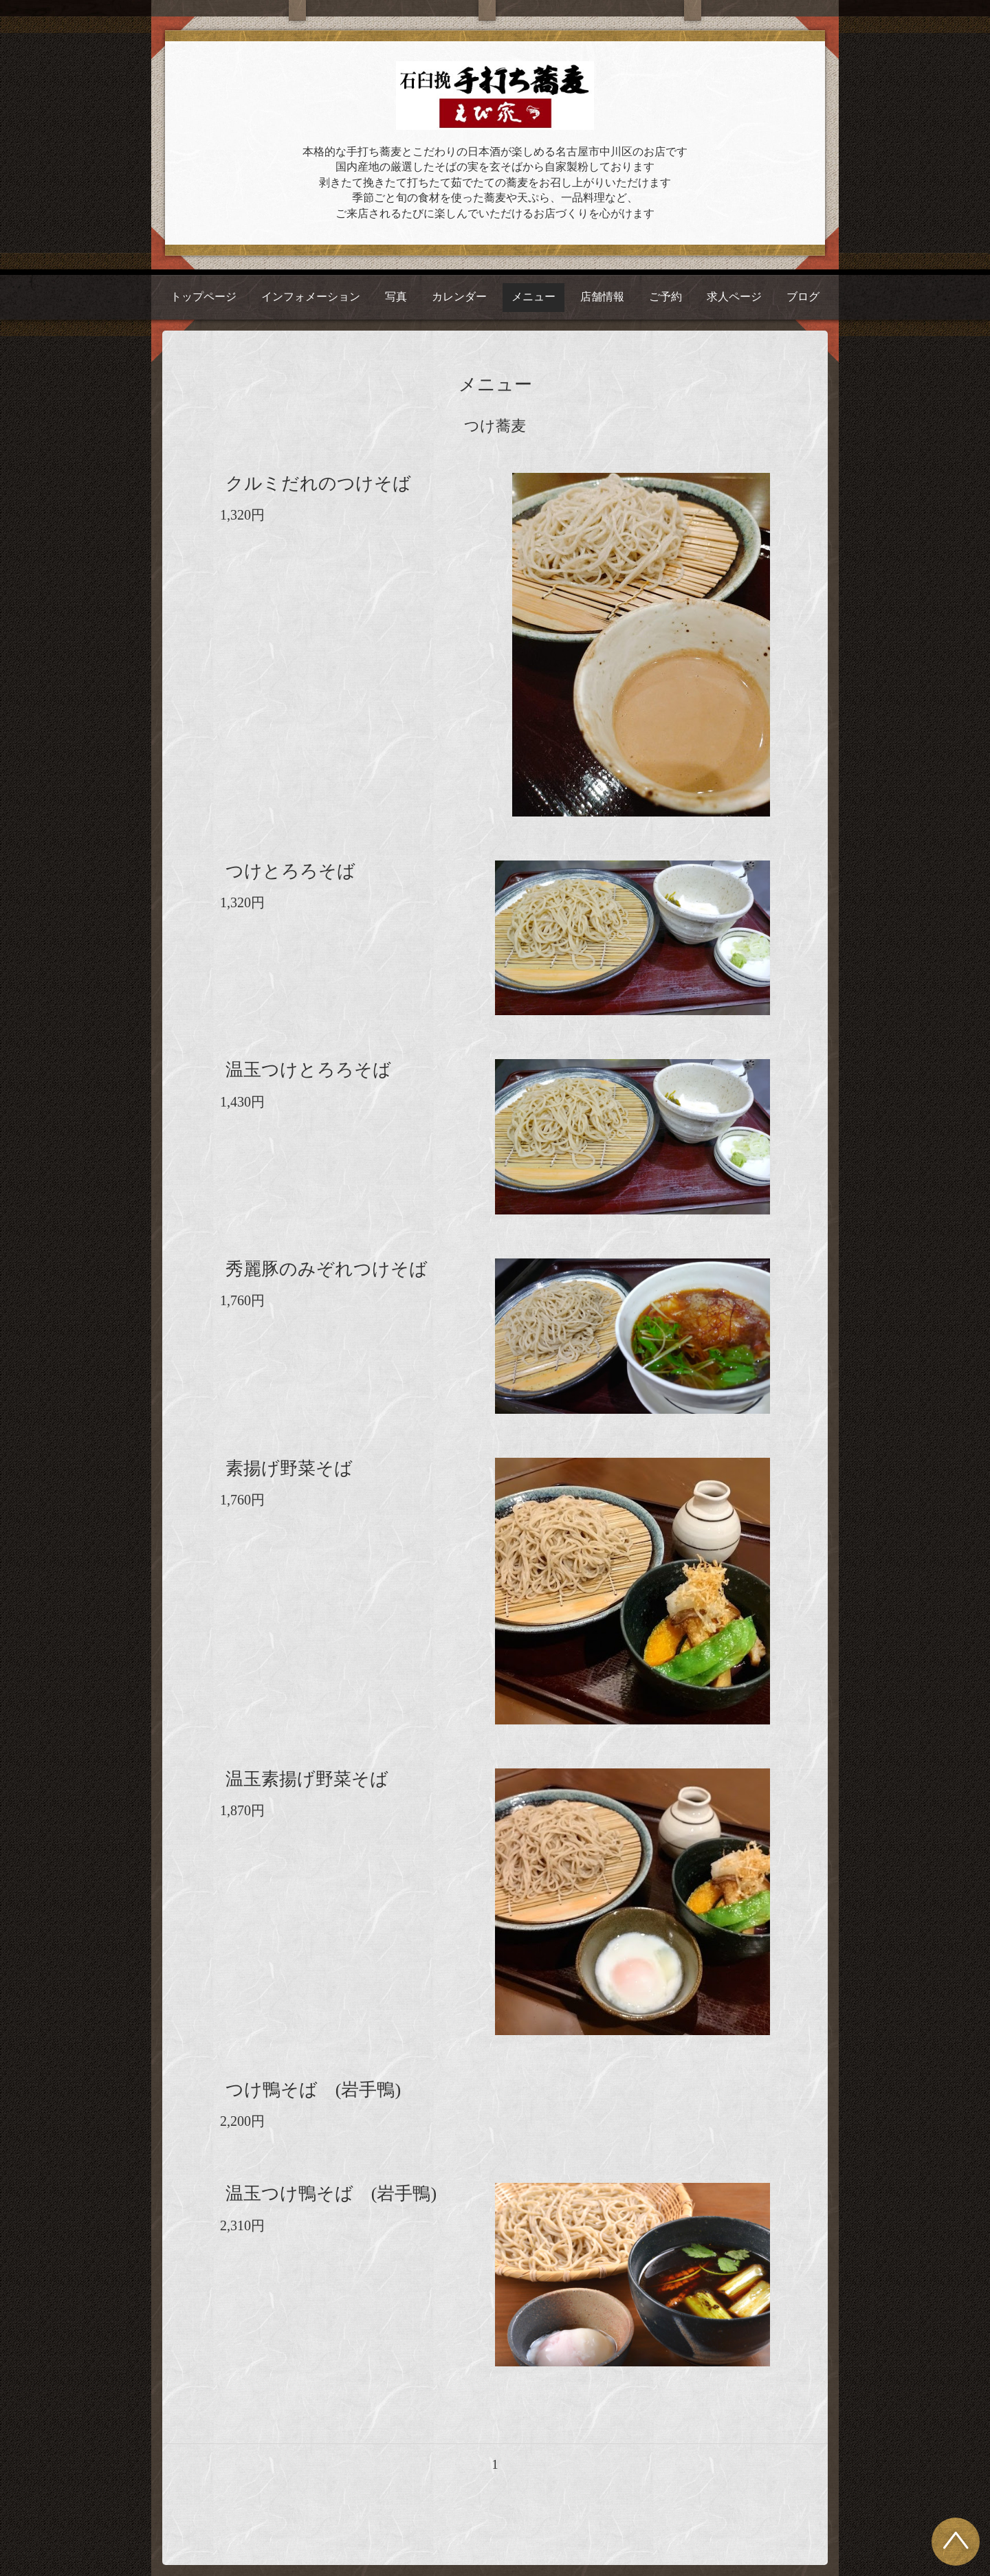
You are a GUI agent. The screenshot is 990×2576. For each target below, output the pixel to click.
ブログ (803, 296)
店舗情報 (602, 296)
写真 (396, 296)
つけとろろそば (290, 871)
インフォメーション (310, 296)
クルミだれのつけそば (318, 483)
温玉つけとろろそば (308, 1070)
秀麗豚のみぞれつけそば (327, 1269)
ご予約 (665, 296)
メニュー (534, 296)
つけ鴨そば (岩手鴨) (313, 2090)
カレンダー (459, 296)
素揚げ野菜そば (289, 1468)
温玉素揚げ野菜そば (307, 1779)
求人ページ (734, 296)
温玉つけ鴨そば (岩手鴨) (331, 2193)
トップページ (203, 296)
